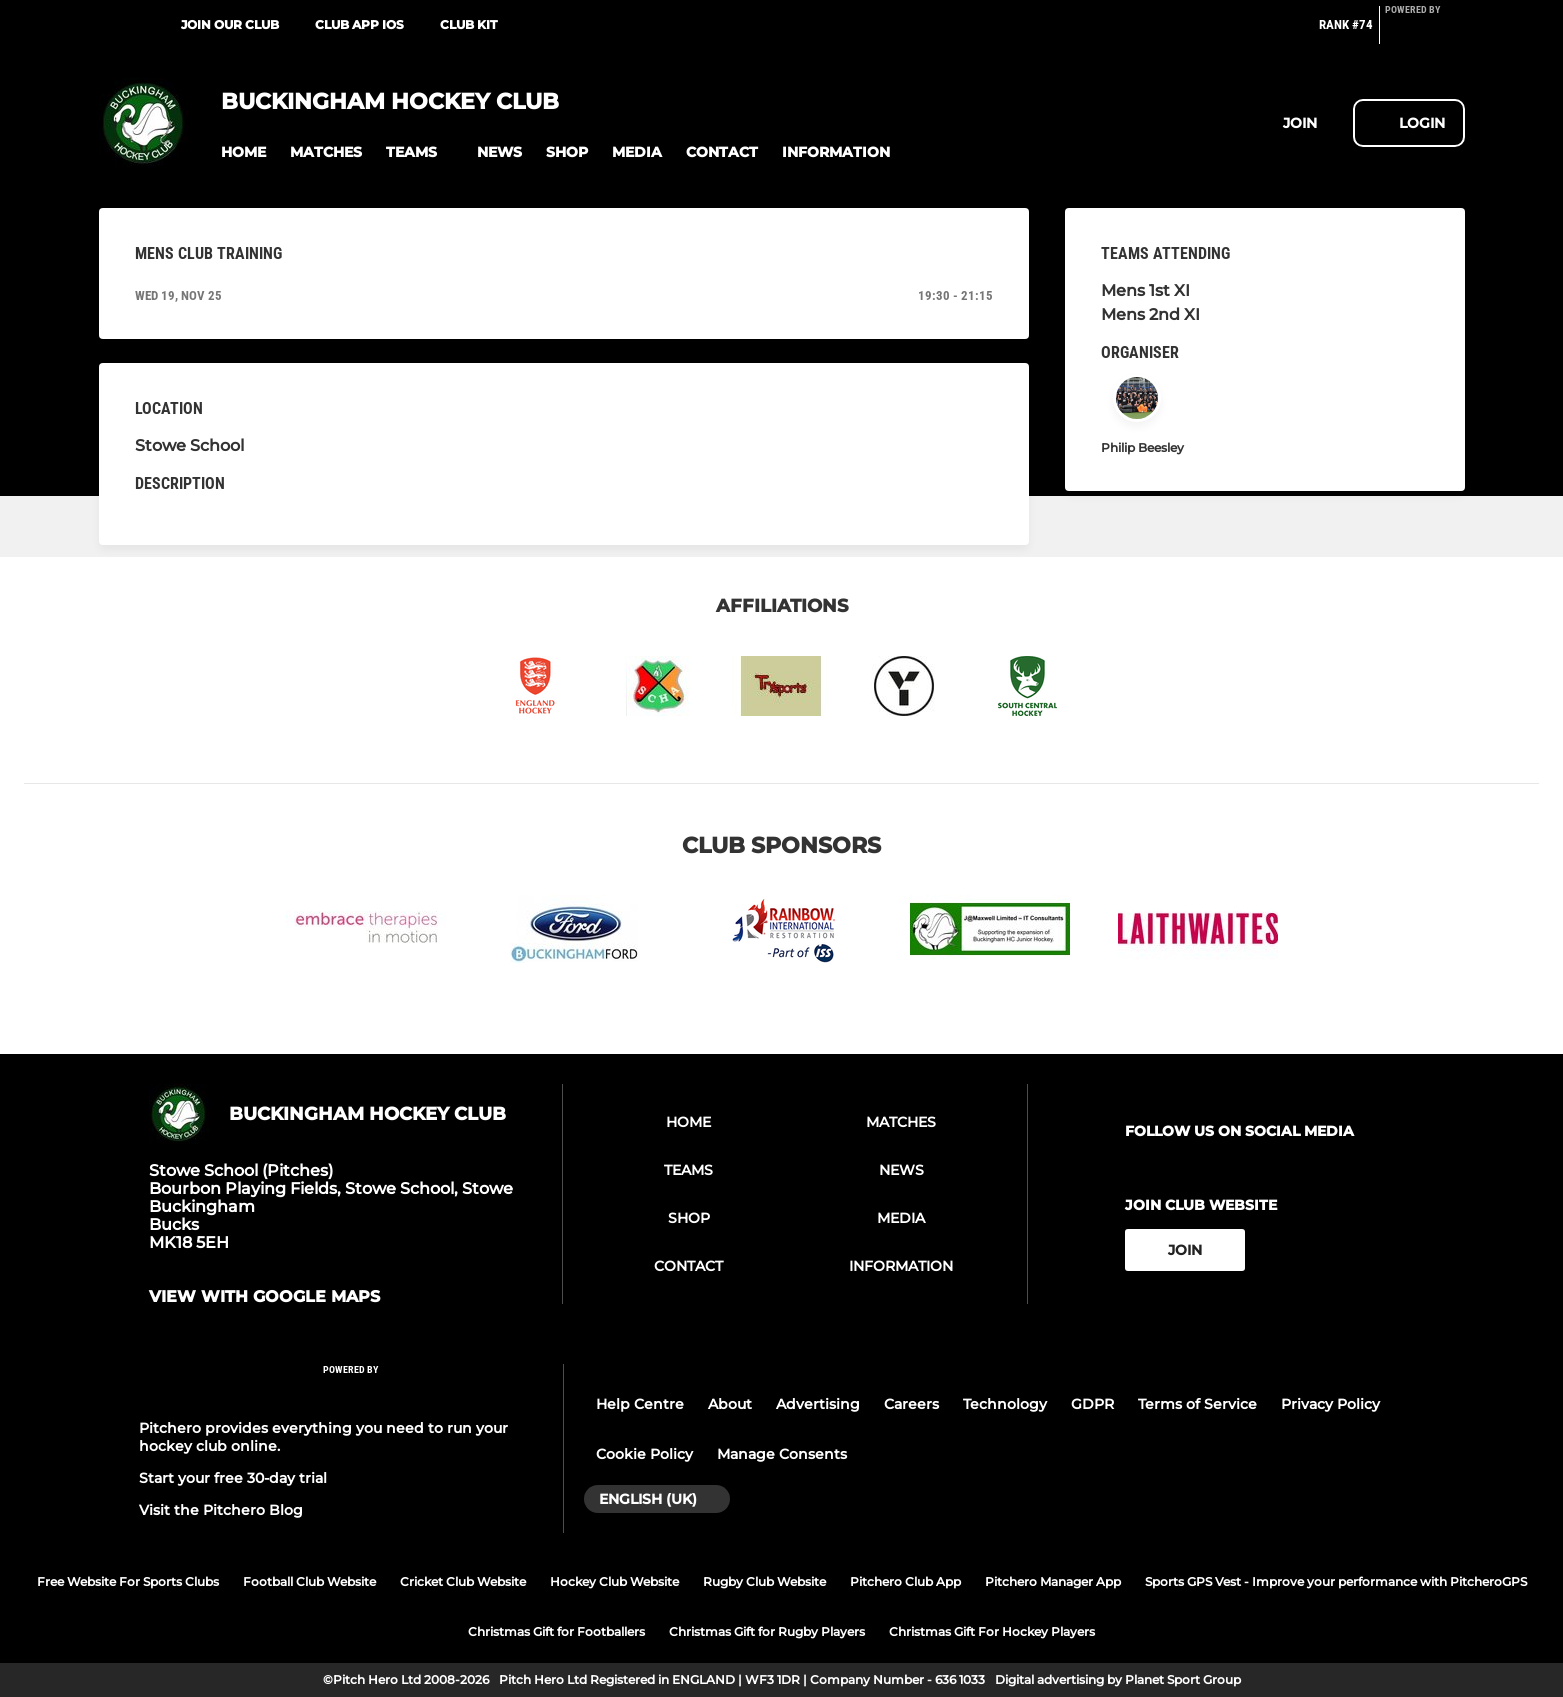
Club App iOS (359, 24)
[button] (243, 152)
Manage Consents (782, 1454)
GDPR (1092, 1404)
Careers (911, 1404)
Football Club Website (309, 1581)
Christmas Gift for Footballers (556, 1631)
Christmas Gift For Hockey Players (992, 1631)
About (730, 1404)
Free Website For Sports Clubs (128, 1581)
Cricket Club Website (463, 1581)
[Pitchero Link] (1425, 33)
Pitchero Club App (905, 1581)
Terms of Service (1197, 1404)
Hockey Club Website (614, 1581)
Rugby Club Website (764, 1581)
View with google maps (264, 1297)
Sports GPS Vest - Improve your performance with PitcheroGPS (1336, 1581)
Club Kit (468, 24)
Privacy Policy (1330, 1404)
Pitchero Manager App (1053, 1581)
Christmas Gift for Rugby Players (767, 1631)
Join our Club (230, 24)
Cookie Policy (644, 1454)
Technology (1005, 1404)
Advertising (818, 1404)
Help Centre (640, 1404)
